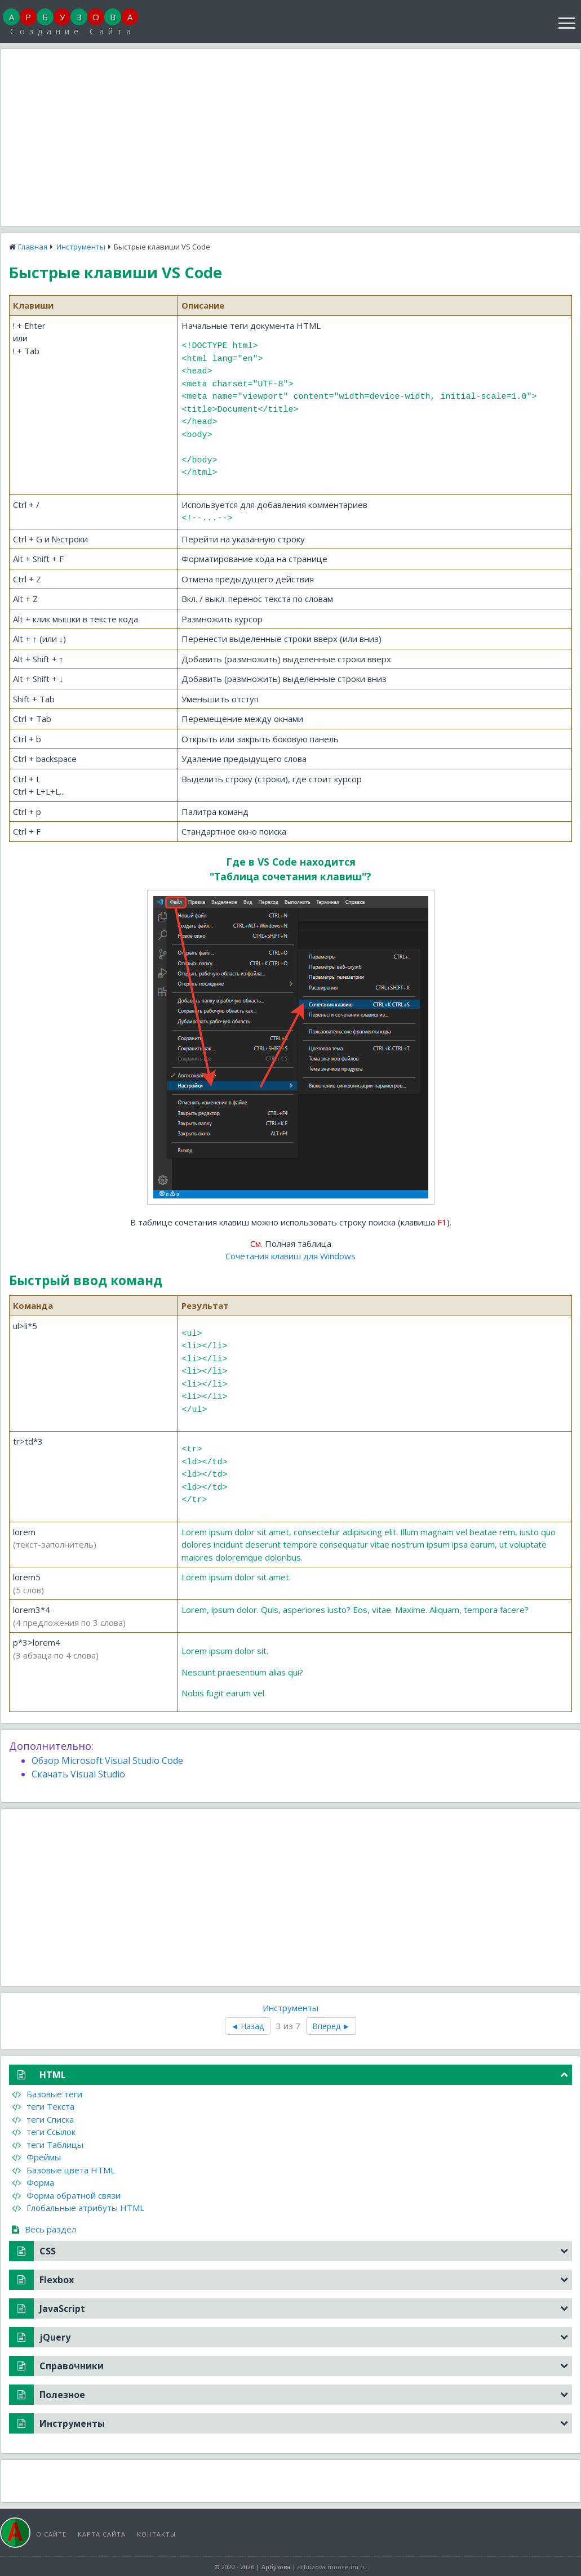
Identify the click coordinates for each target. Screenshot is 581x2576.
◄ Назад (247, 2024)
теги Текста (43, 2104)
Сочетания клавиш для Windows (290, 1254)
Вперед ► (331, 2024)
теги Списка (43, 2117)
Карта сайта (102, 2532)
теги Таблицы (47, 2143)
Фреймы (36, 2155)
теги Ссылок (44, 2130)
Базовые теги (47, 2092)
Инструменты (80, 247)
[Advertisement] (290, 136)
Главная (32, 247)
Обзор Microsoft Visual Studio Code (107, 1759)
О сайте (51, 2532)
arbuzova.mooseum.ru (332, 2565)
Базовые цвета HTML (63, 2168)
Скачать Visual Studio (78, 1772)
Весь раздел (44, 2227)
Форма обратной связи (66, 2193)
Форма (33, 2180)
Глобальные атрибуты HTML (78, 2206)
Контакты (156, 2532)
